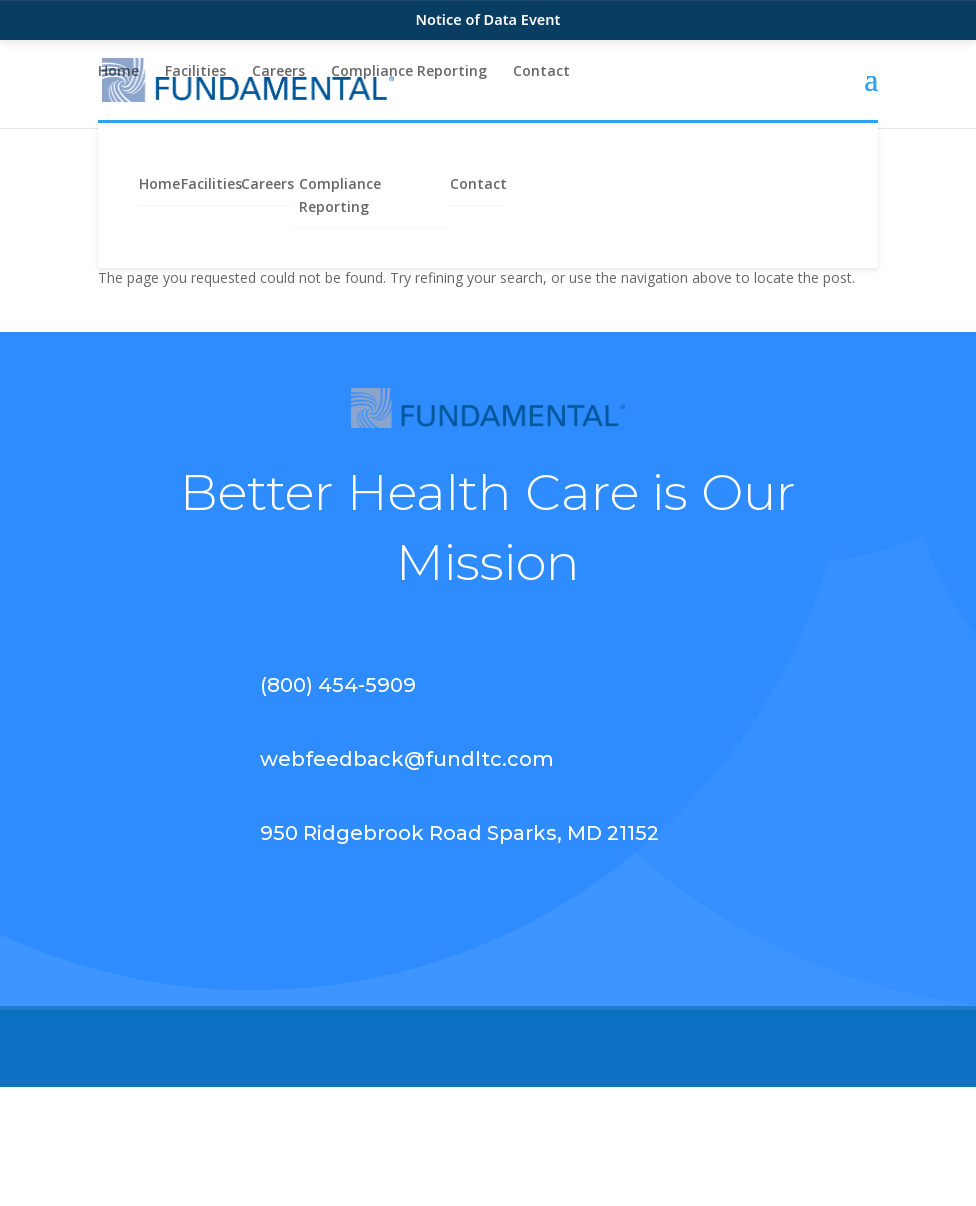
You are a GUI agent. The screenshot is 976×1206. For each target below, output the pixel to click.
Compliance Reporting (409, 72)
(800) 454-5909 (338, 685)
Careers (278, 72)
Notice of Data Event (488, 19)
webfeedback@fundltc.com (407, 759)
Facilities (195, 72)
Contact (541, 72)
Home (118, 72)
